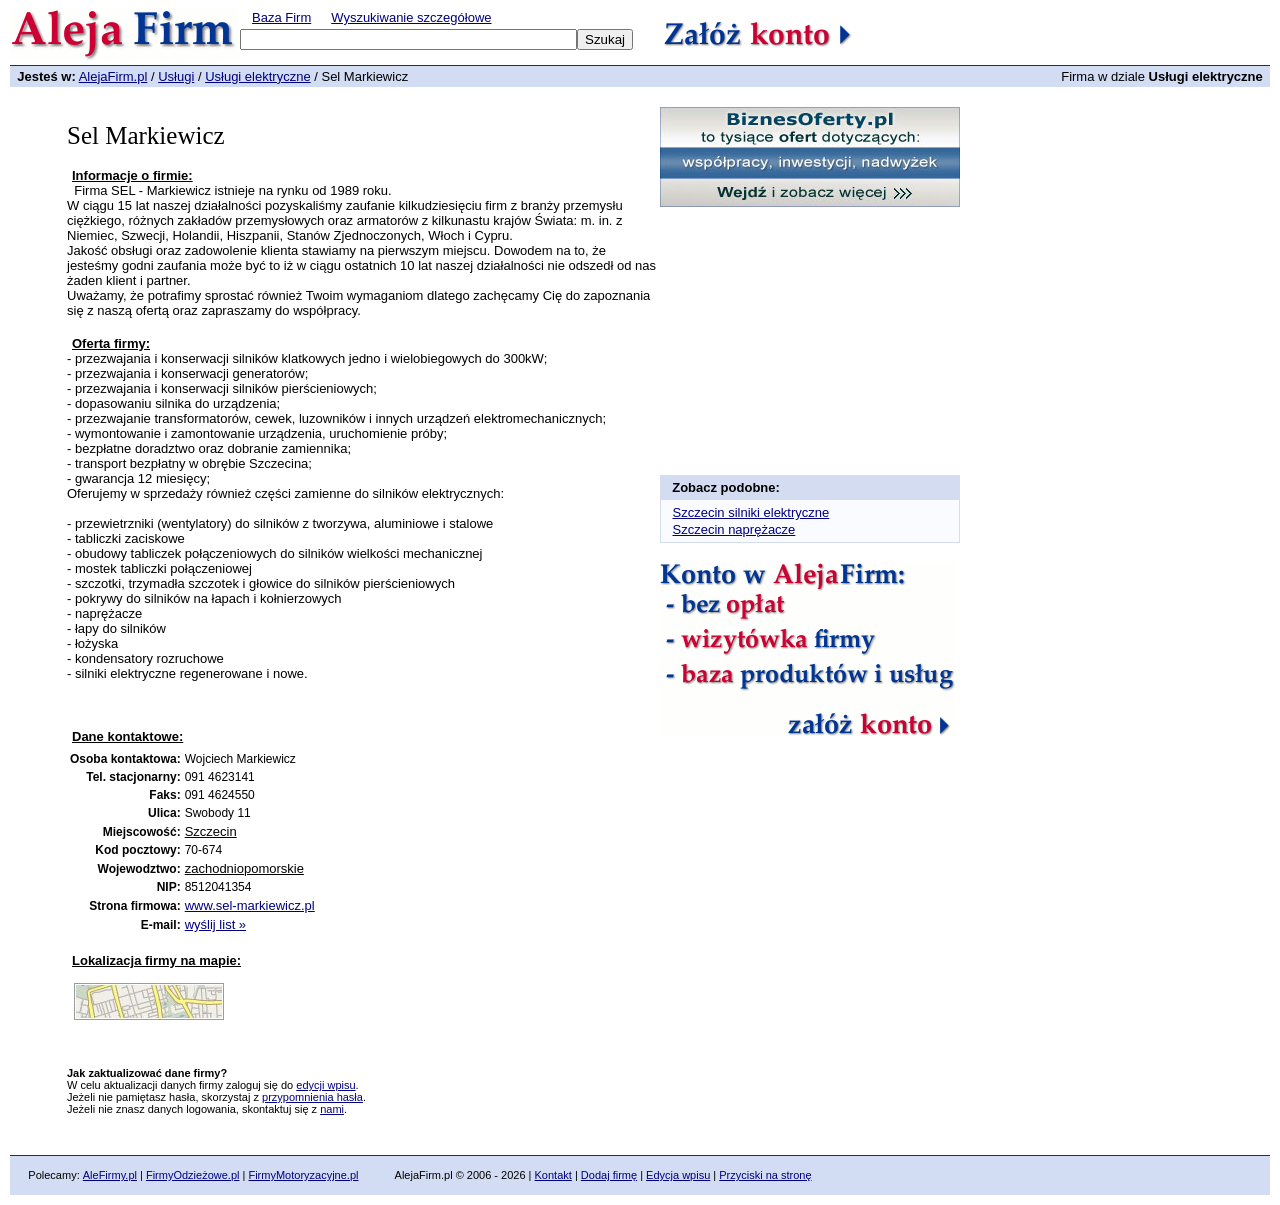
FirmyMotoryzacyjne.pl (303, 1175)
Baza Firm (281, 17)
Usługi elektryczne (258, 76)
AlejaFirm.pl (113, 76)
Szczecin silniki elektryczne (751, 512)
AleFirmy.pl (110, 1175)
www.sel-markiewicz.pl (250, 905)
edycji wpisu (325, 1085)
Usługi (176, 76)
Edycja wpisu (678, 1175)
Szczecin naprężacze (734, 529)
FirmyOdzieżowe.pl (193, 1175)
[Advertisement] (306, 711)
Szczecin (211, 831)
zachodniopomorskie (244, 868)
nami (332, 1109)
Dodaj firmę (609, 1175)
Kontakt (553, 1175)
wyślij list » (215, 924)
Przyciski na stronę (765, 1175)
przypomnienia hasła (312, 1097)
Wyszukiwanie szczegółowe (411, 17)
